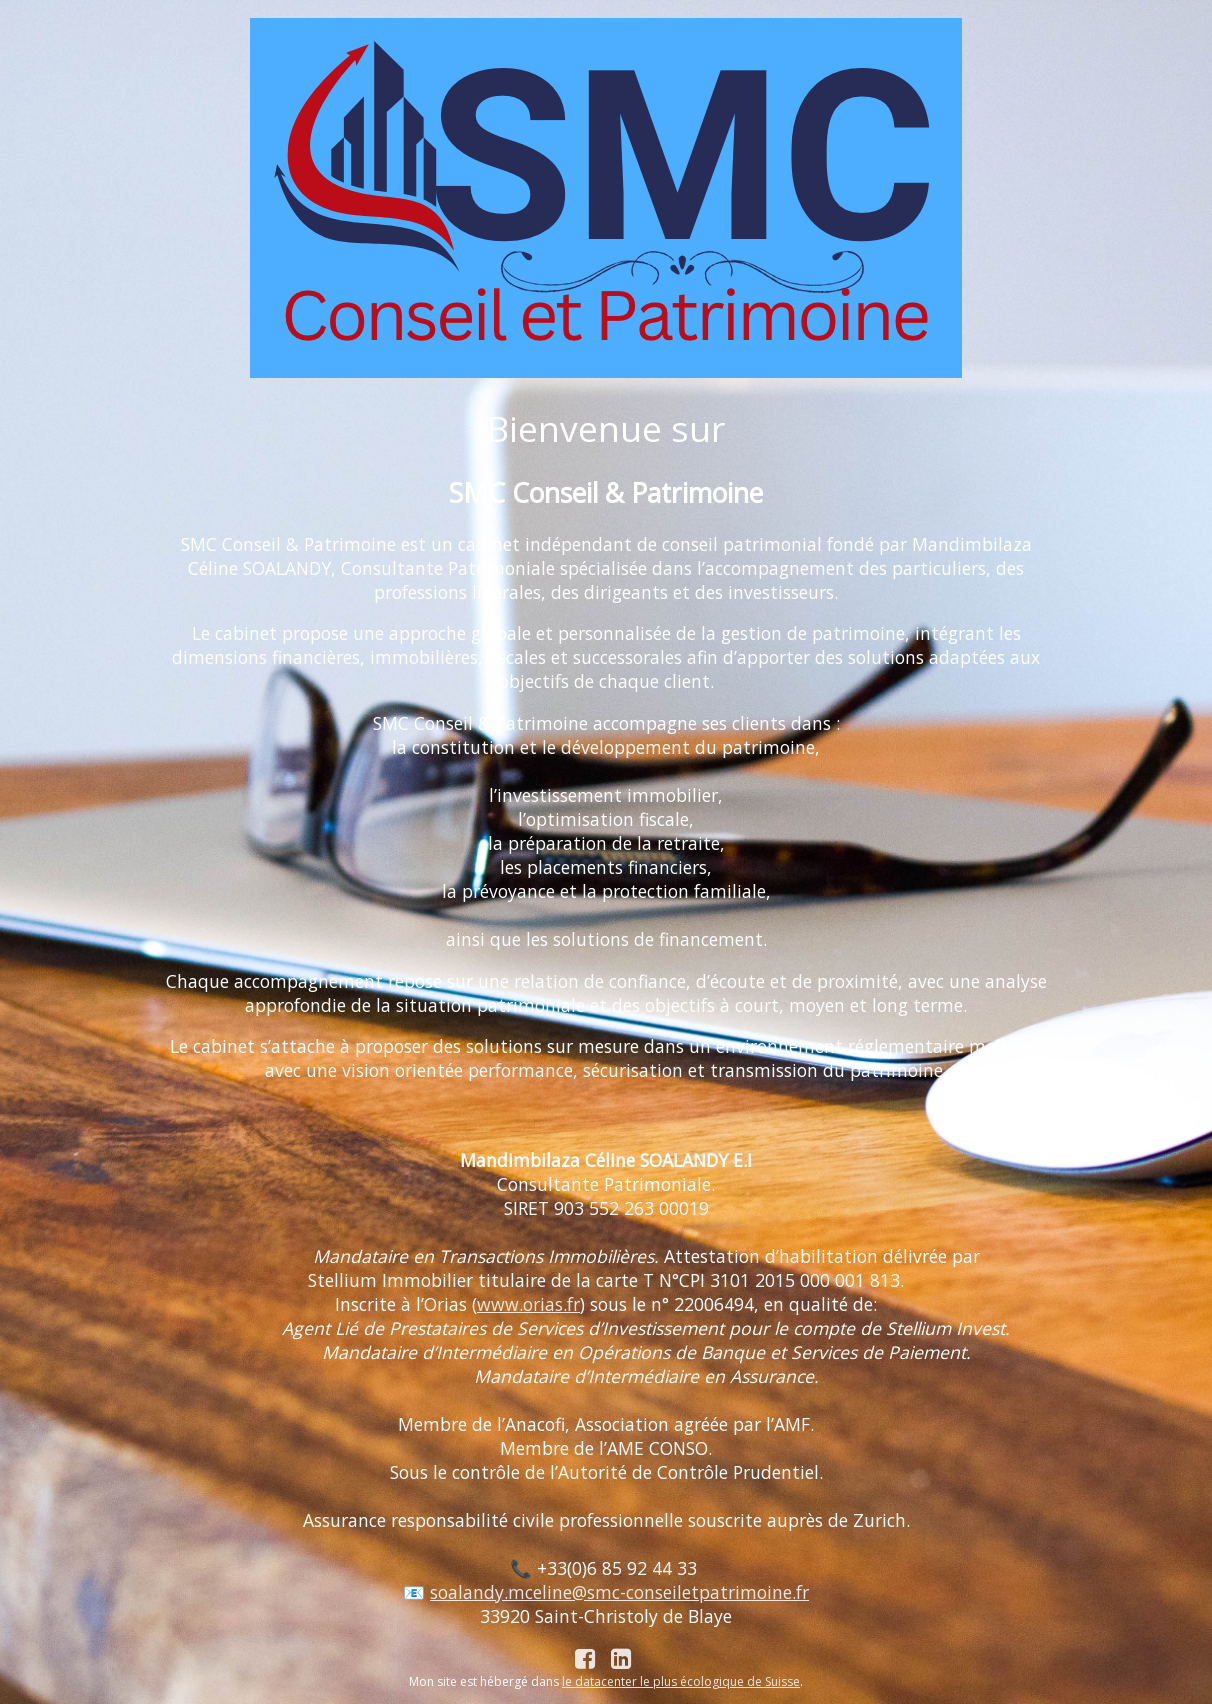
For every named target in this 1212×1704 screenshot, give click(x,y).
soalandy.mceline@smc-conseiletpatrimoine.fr (619, 1592)
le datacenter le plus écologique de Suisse (681, 1681)
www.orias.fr (528, 1304)
